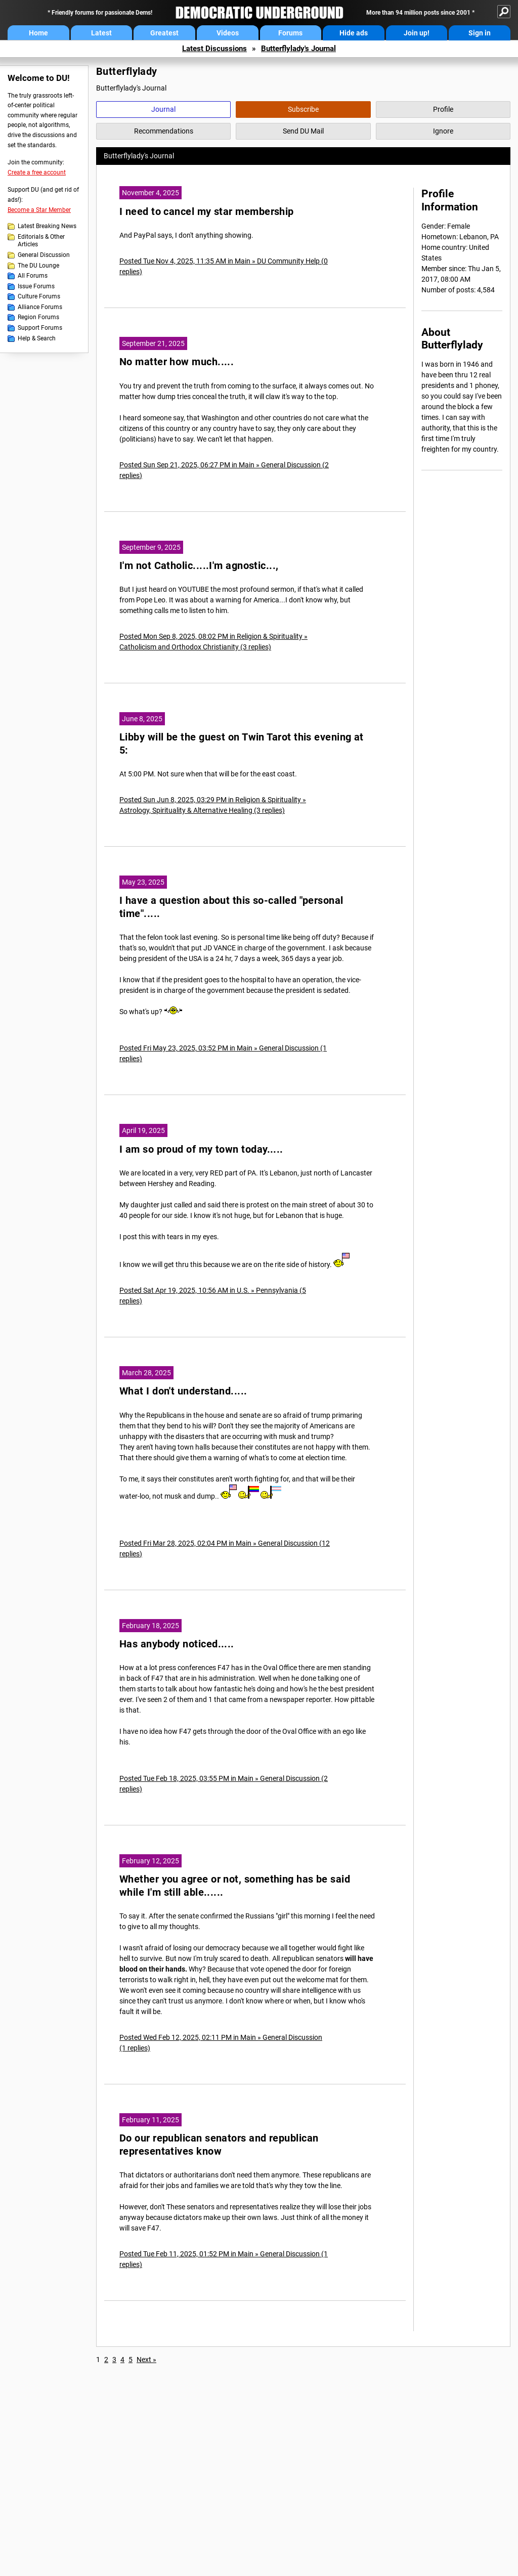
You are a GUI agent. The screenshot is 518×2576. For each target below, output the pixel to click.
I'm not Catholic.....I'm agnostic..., (199, 566)
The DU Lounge (38, 265)
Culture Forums (39, 296)
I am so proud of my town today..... (201, 1149)
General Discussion (44, 254)
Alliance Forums (40, 307)
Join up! (416, 33)
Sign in (479, 33)
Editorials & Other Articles (41, 240)
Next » (146, 2359)
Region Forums (38, 317)
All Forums (33, 275)
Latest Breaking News (47, 226)
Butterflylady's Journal (298, 48)
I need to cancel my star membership (206, 211)
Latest (101, 33)
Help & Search (37, 338)
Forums (290, 33)
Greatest (164, 33)
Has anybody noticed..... (176, 1644)
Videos (228, 33)
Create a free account (37, 172)
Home (38, 33)
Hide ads (353, 33)
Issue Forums (36, 286)
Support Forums (40, 327)
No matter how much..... (176, 362)
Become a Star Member (39, 209)
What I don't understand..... (183, 1391)
